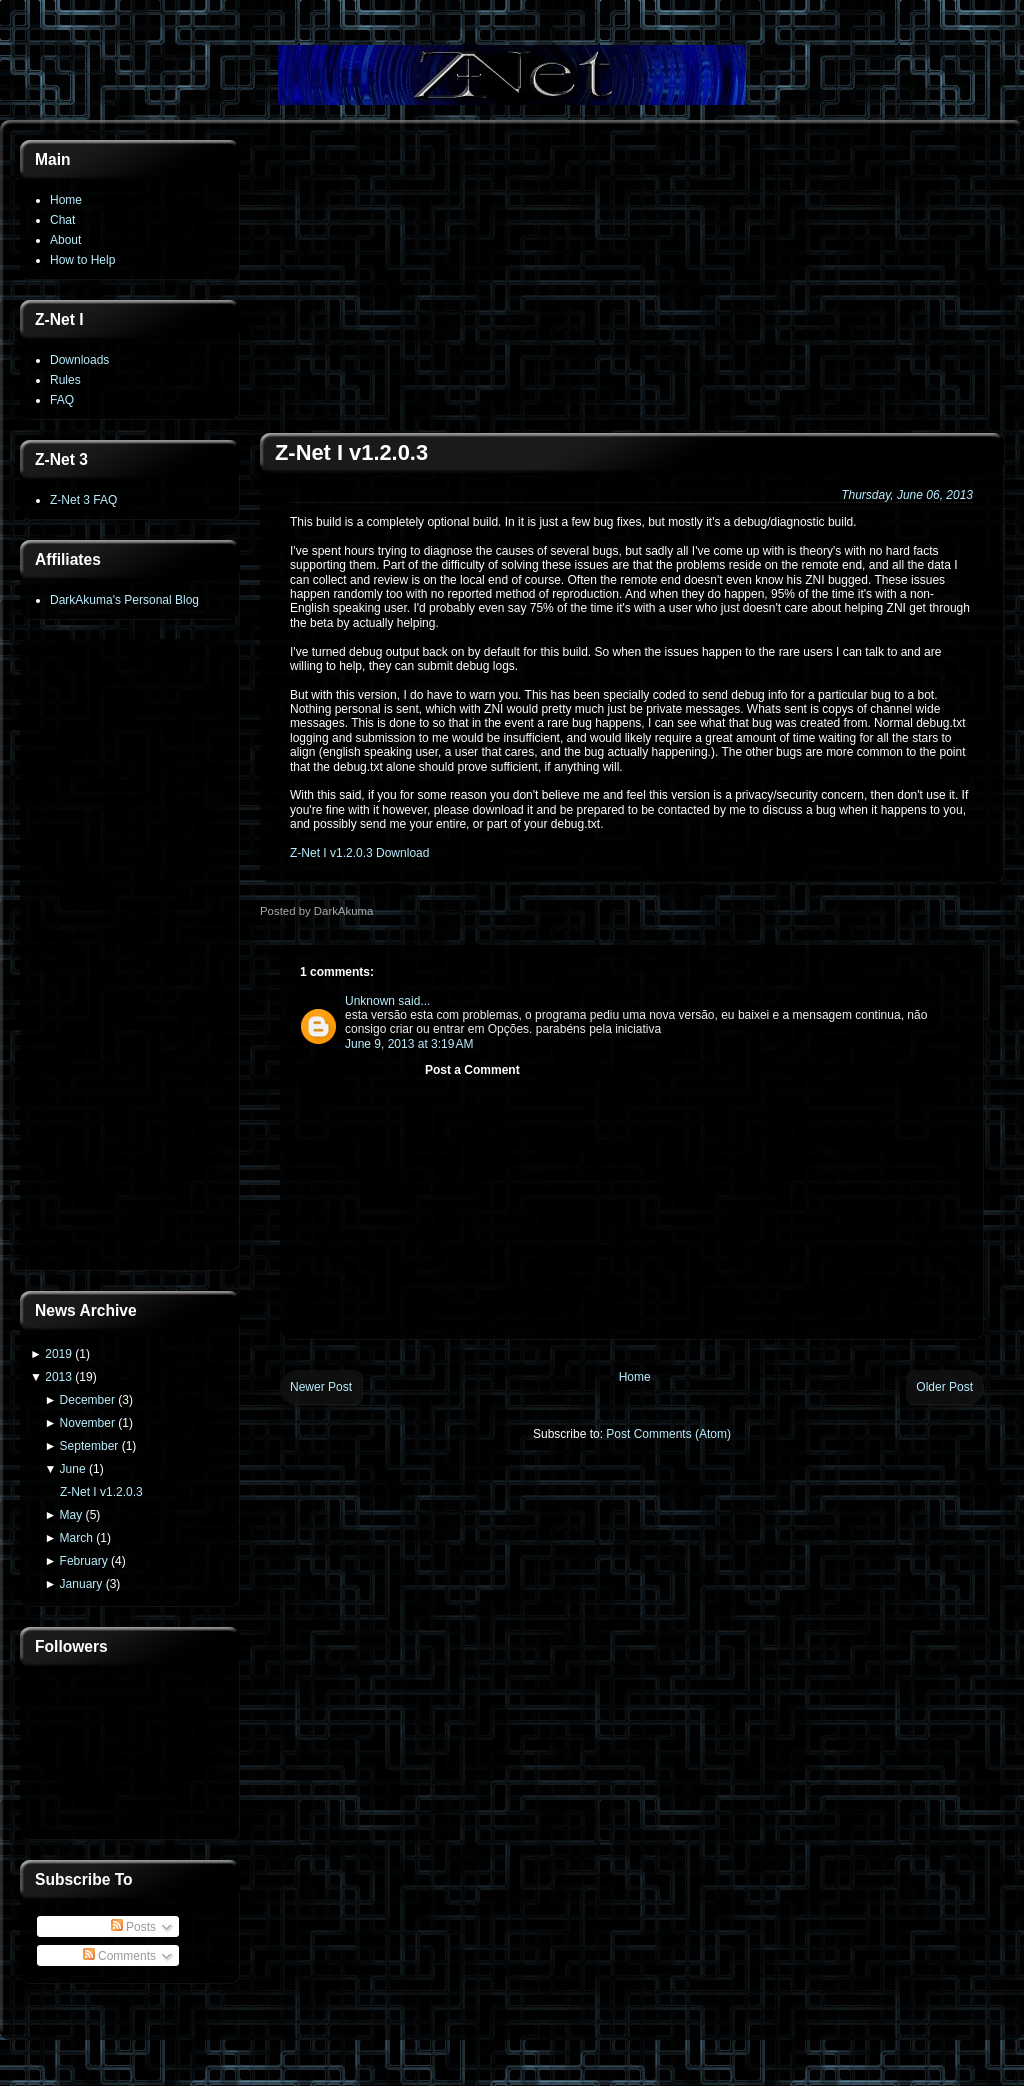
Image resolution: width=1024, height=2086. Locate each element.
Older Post (944, 1387)
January (81, 1584)
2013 (58, 1377)
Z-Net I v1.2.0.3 (101, 1492)
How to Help (82, 260)
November (87, 1423)
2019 (58, 1354)
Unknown (370, 1001)
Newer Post (321, 1387)
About (65, 240)
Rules (65, 380)
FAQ (62, 400)
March (76, 1538)
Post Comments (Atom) (668, 1434)
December (87, 1400)
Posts (133, 1927)
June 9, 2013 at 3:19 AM (409, 1044)
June (73, 1469)
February (84, 1561)
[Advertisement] (130, 957)
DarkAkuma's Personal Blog (124, 600)
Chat (62, 220)
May (71, 1515)
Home (66, 200)
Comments (119, 1956)
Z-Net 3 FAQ (83, 500)
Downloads (79, 360)
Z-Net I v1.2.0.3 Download (359, 853)
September (89, 1446)
